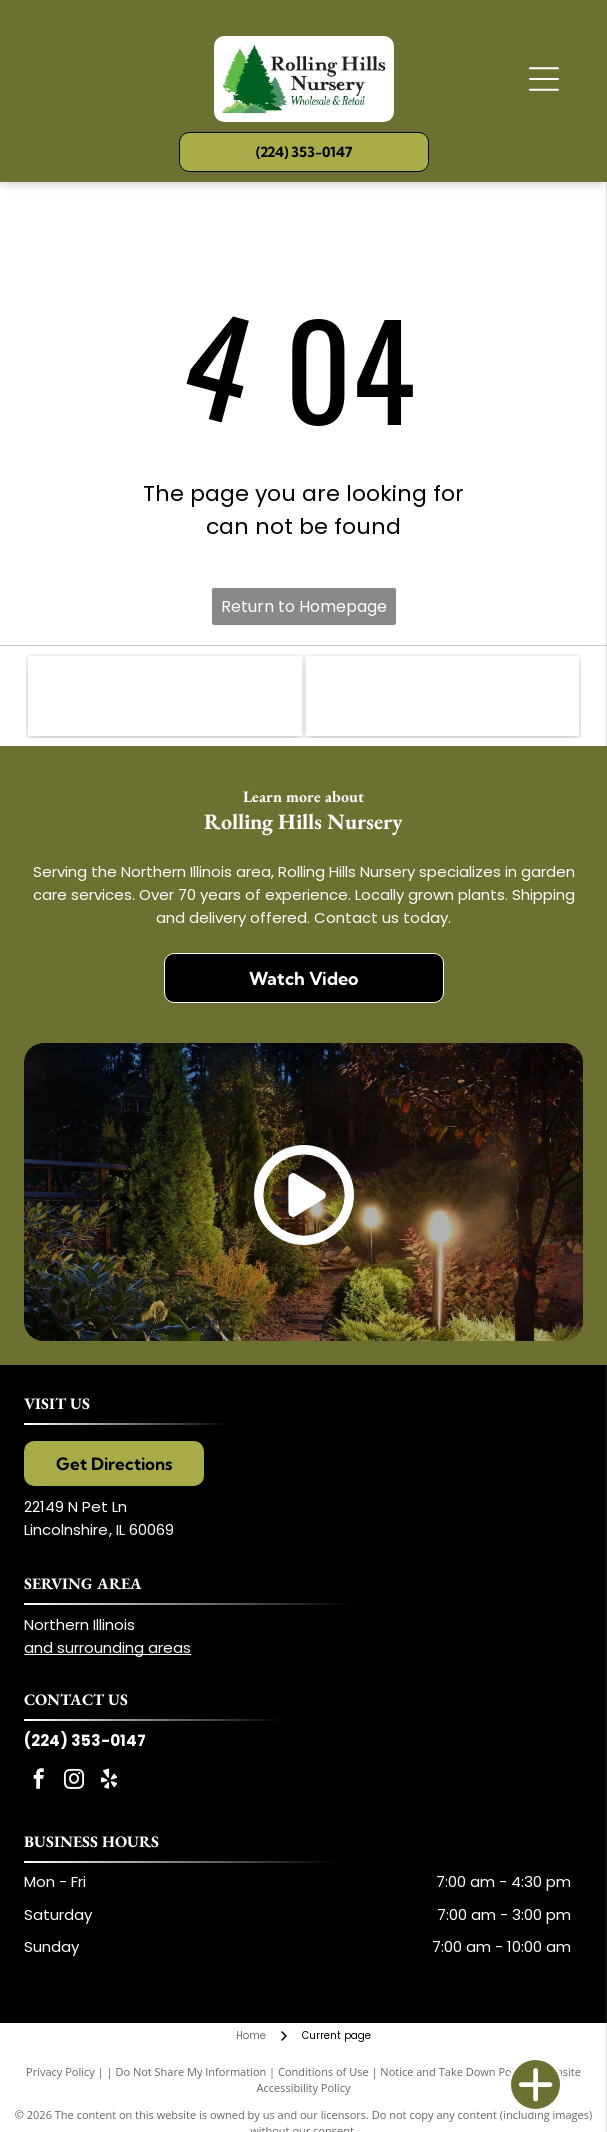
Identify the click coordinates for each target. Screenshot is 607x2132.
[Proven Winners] (442, 696)
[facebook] (39, 1781)
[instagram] (74, 1781)
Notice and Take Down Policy (454, 2071)
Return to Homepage (304, 606)
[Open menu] (544, 79)
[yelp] (109, 1781)
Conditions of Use (323, 2071)
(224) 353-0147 (85, 1740)
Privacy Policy (60, 2071)
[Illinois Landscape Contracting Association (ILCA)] (164, 696)
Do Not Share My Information (190, 2071)
